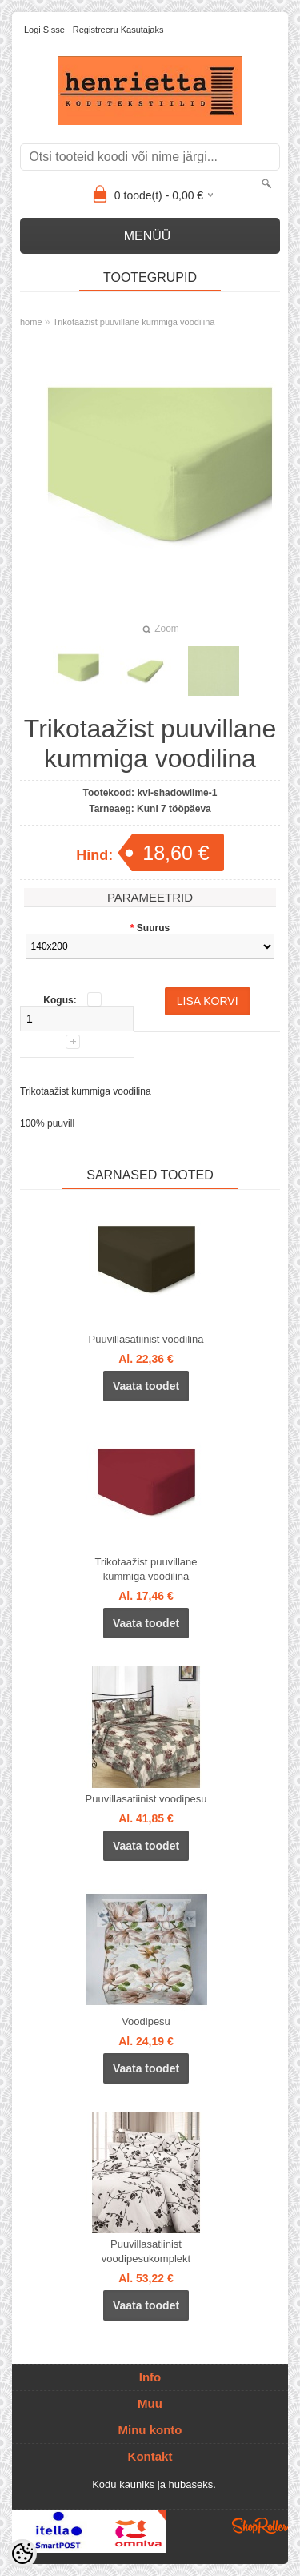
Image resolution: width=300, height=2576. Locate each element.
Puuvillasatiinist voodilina (146, 1339)
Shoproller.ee (260, 2526)
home (31, 322)
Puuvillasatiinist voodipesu (146, 1799)
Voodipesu (146, 2021)
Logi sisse (44, 29)
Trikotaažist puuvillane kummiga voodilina (134, 322)
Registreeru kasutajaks (118, 29)
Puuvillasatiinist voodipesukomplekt (146, 2251)
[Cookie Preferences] (22, 2553)
